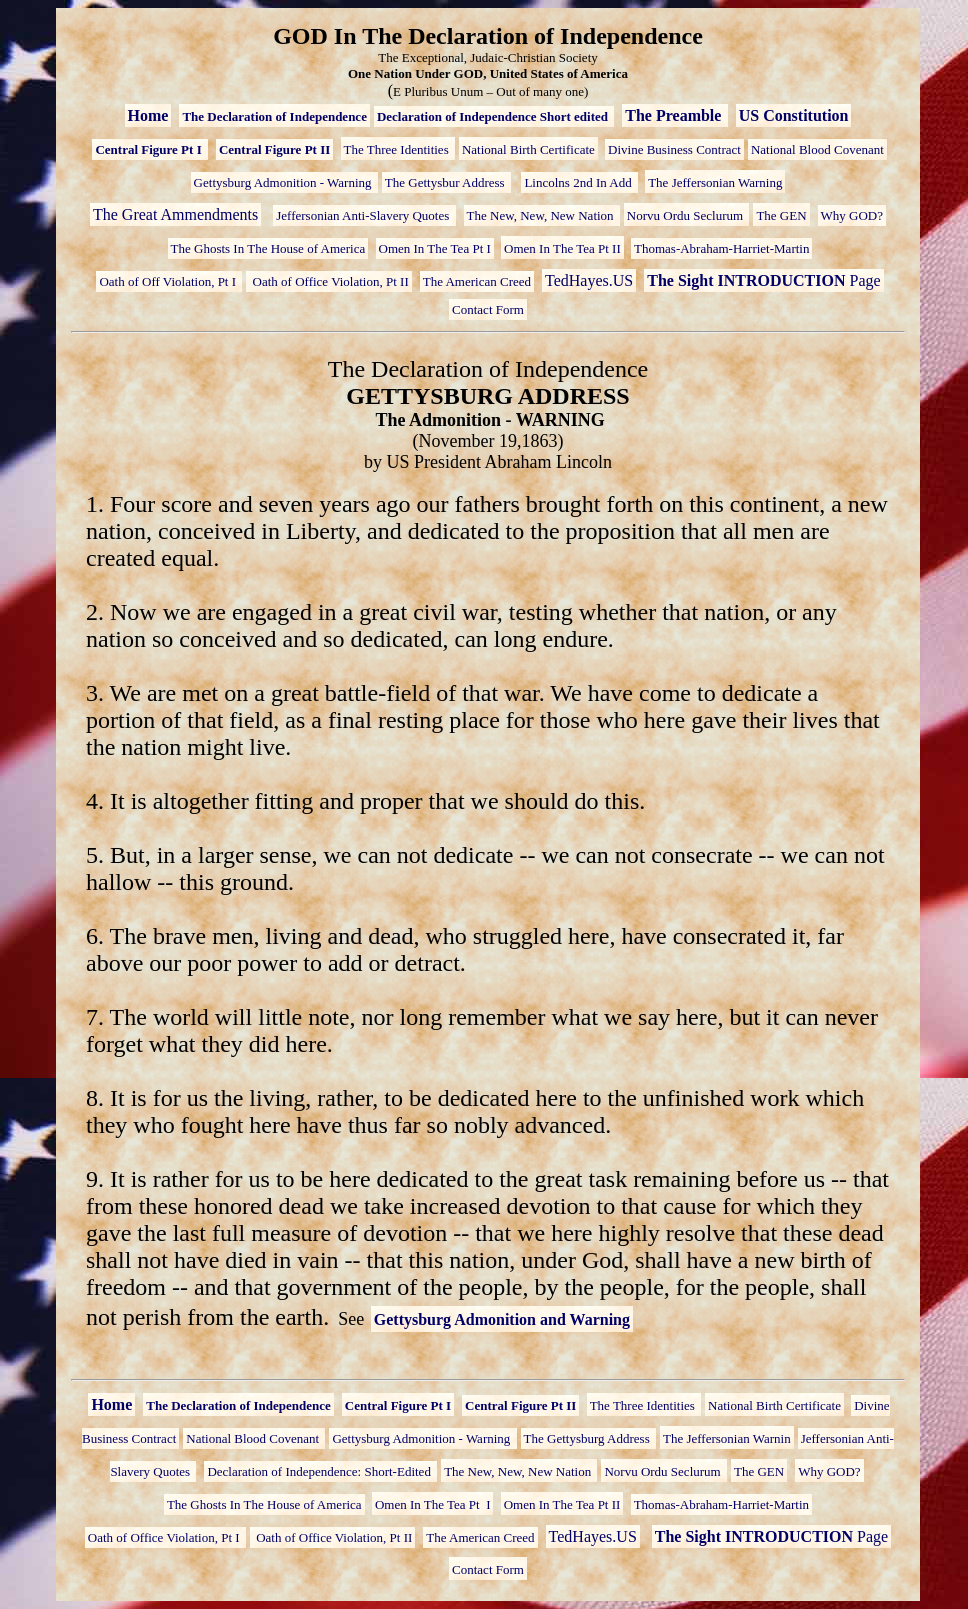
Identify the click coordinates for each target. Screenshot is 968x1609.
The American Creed (477, 281)
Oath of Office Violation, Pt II (328, 281)
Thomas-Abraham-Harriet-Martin (721, 248)
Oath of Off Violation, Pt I (169, 281)
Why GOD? (852, 215)
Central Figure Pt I (150, 149)
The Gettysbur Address (446, 182)
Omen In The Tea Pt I (435, 248)
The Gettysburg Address (588, 1438)
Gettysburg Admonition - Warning (284, 182)
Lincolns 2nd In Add (579, 182)
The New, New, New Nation (542, 215)
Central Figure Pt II (274, 149)
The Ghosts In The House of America (268, 248)
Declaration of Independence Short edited (494, 116)
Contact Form (488, 309)
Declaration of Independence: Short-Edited (320, 1471)
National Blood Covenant (817, 149)
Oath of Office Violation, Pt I (165, 1537)
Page (763, 280)
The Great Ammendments (175, 214)
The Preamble (675, 115)
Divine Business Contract (674, 149)
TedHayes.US (589, 280)
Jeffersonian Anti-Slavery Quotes (364, 215)
